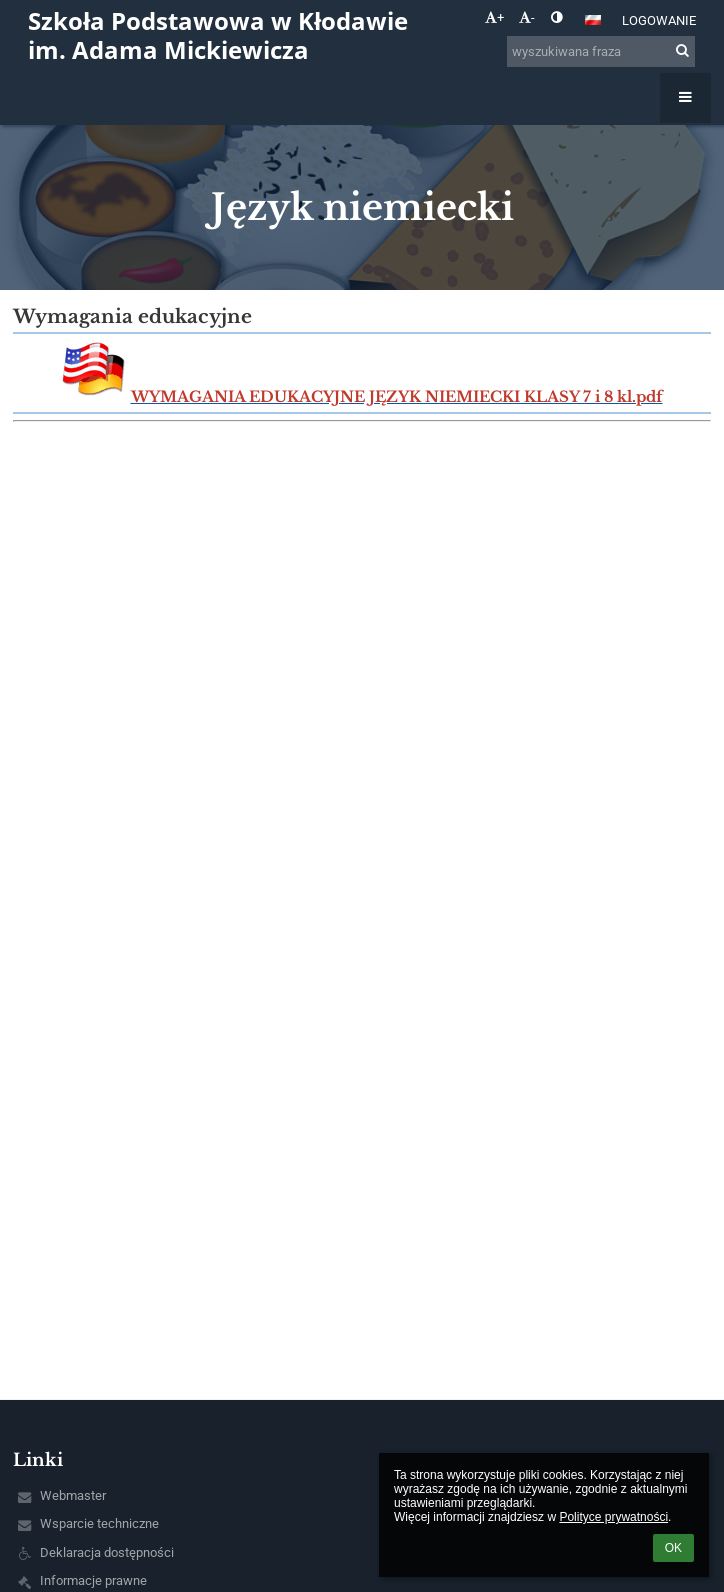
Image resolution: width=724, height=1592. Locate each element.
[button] (593, 20)
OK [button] (673, 1548)
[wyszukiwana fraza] (601, 51)
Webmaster (73, 1495)
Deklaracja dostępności (107, 1552)
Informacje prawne (93, 1580)
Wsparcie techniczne (99, 1523)
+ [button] (494, 17)
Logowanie (659, 20)
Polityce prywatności (613, 1517)
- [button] (527, 17)
